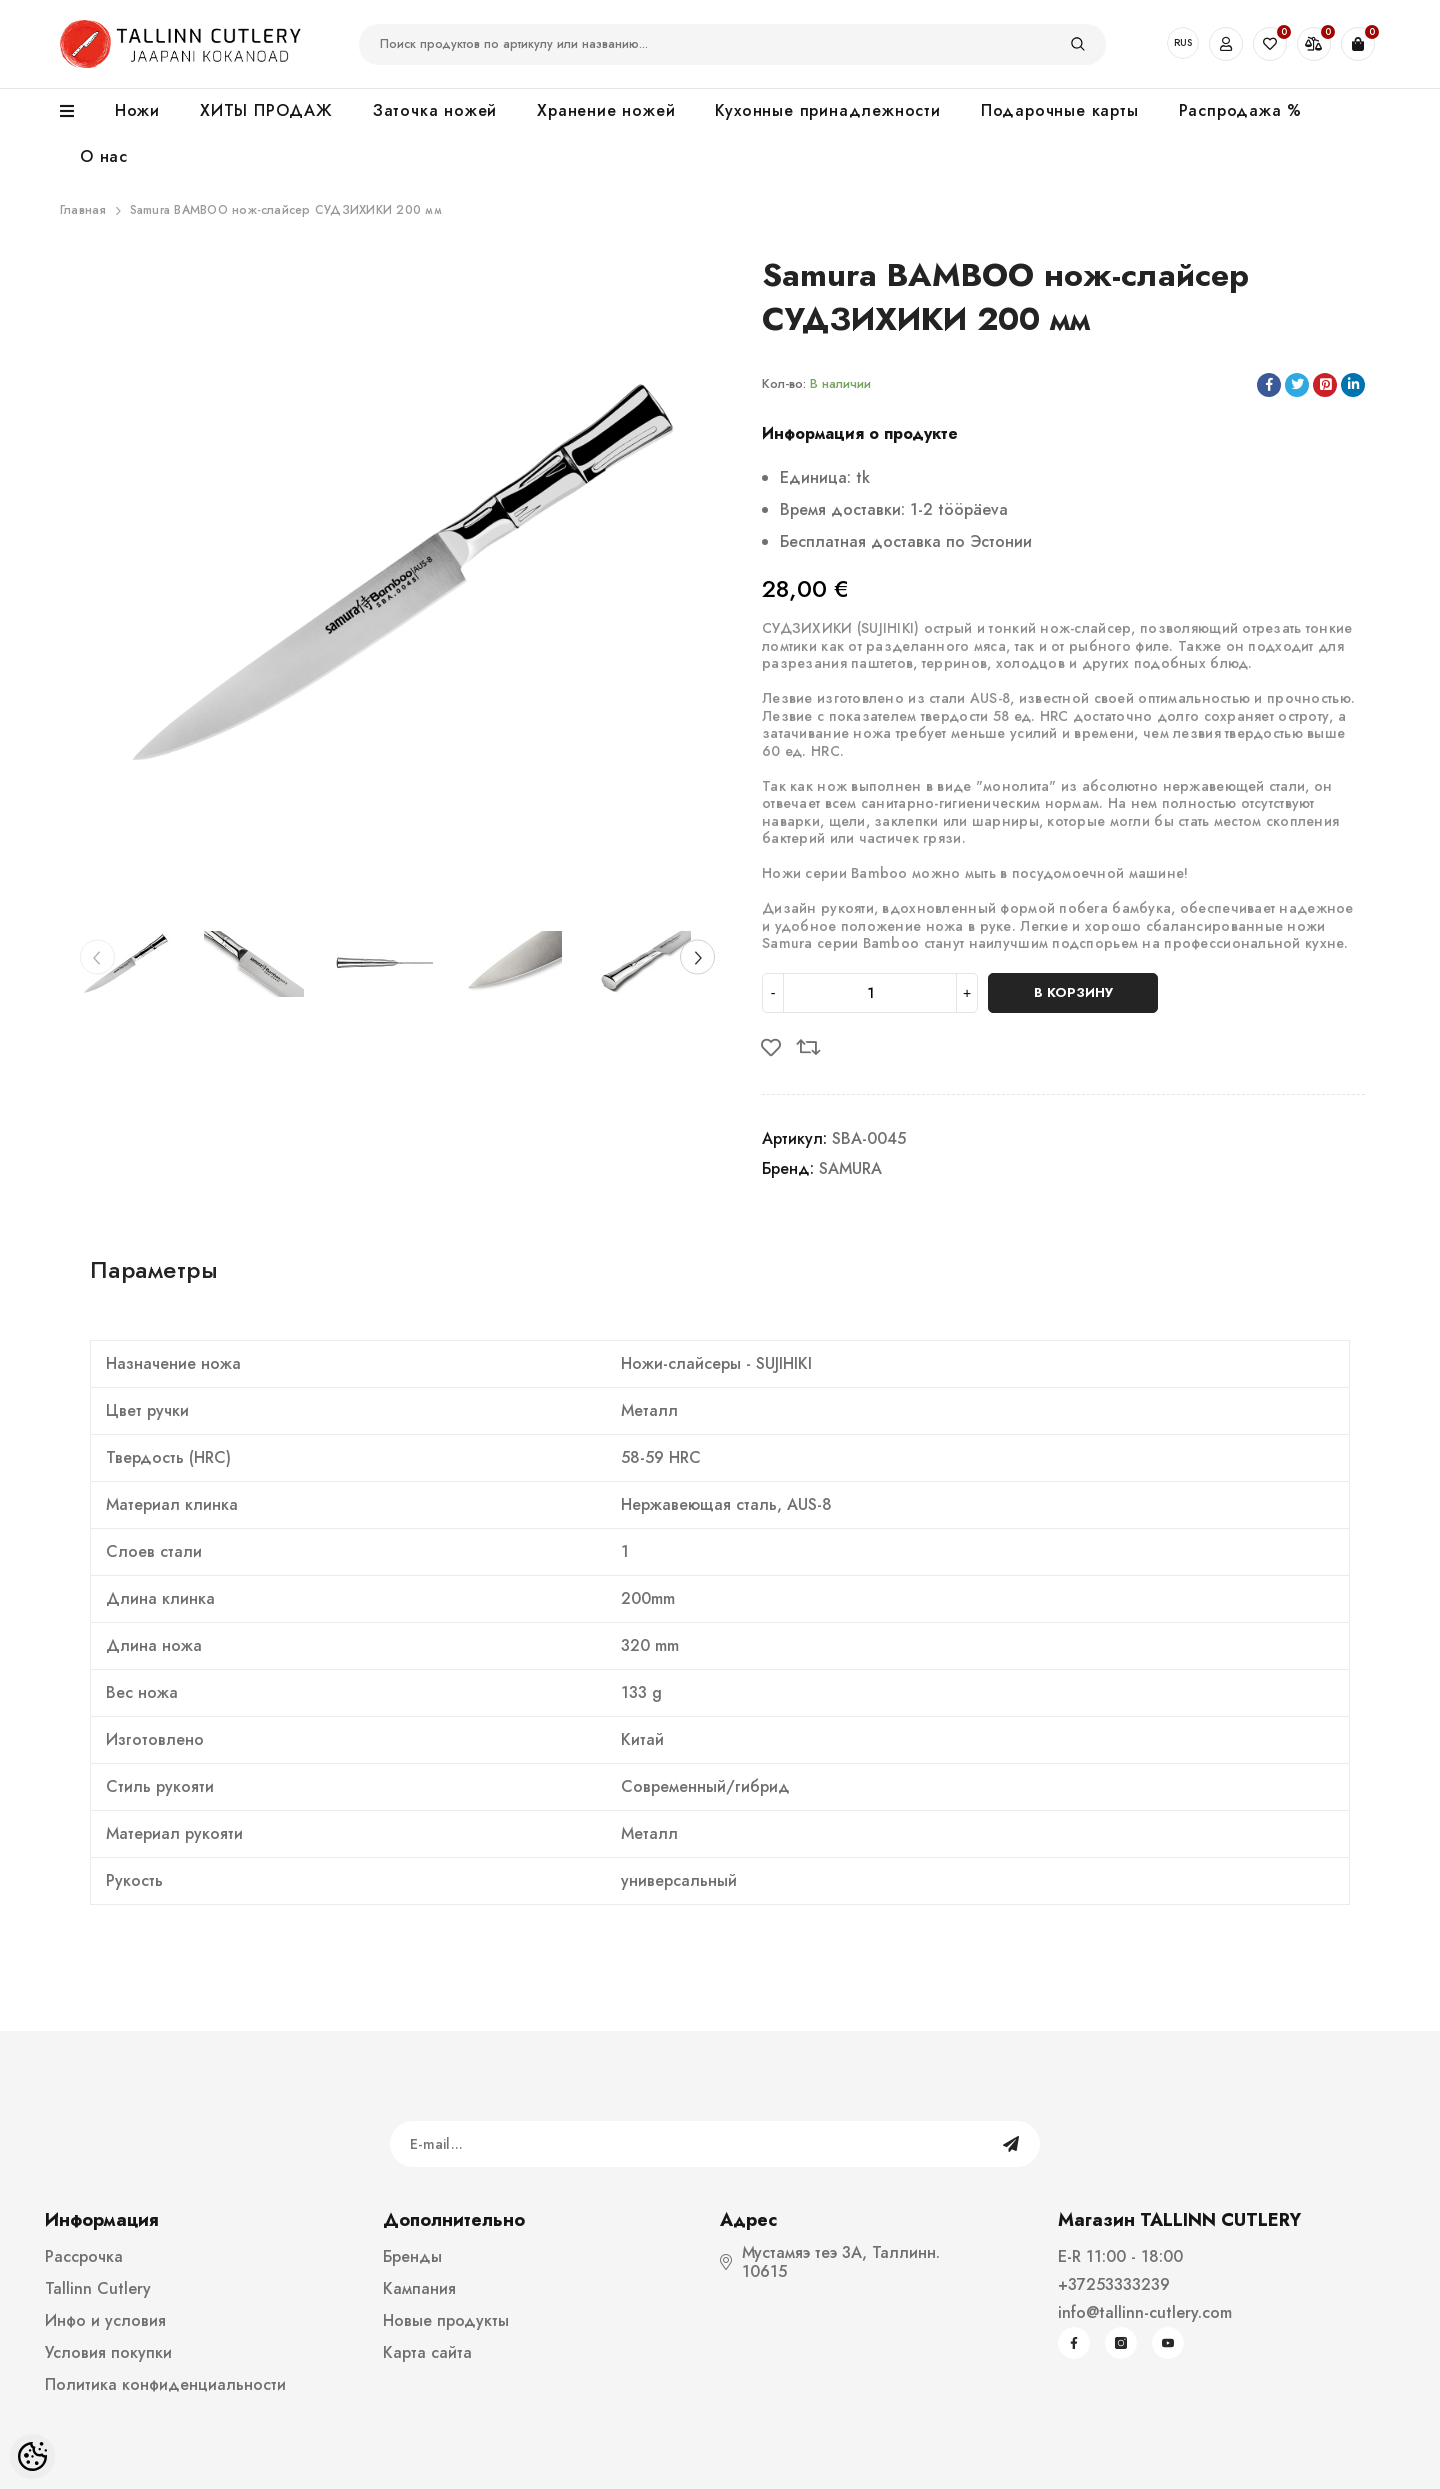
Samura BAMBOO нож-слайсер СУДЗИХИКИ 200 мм (286, 210)
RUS (1183, 42)
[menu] (77, 112)
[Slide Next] (697, 956)
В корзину (1073, 992)
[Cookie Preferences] (32, 2456)
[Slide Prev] (97, 956)
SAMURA (850, 1168)
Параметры (154, 1269)
